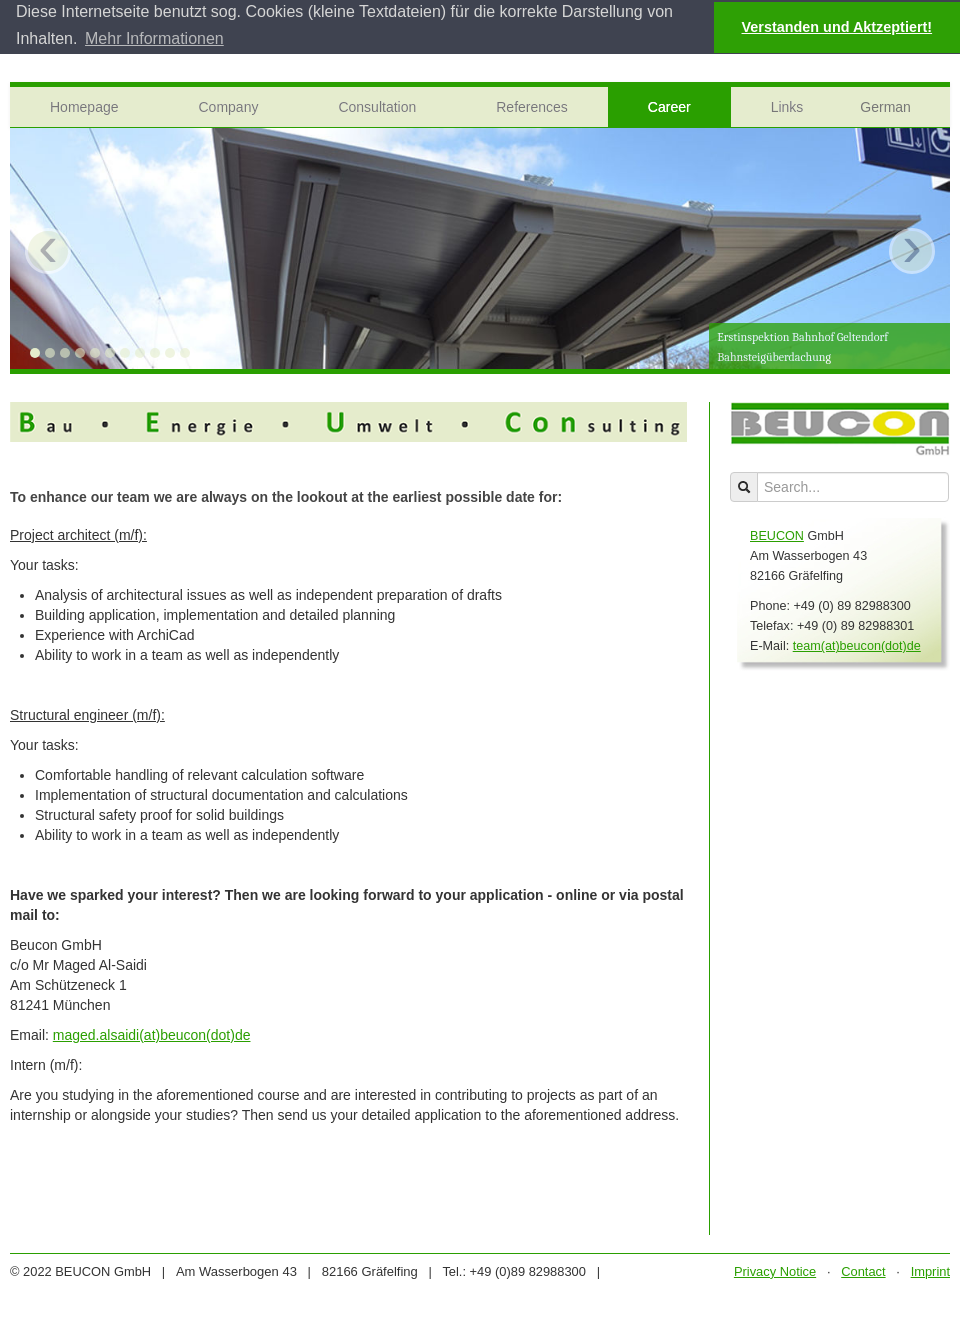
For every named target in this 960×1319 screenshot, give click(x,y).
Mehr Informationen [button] (154, 38)
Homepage (84, 106)
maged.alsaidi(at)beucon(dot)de (152, 1034)
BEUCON (777, 535)
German (885, 106)
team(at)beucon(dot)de (857, 645)
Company (229, 106)
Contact (863, 1270)
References (532, 106)
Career (669, 106)
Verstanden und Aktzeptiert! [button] (837, 27)
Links (787, 106)
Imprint (930, 1270)
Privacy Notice (775, 1270)
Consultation (377, 106)
